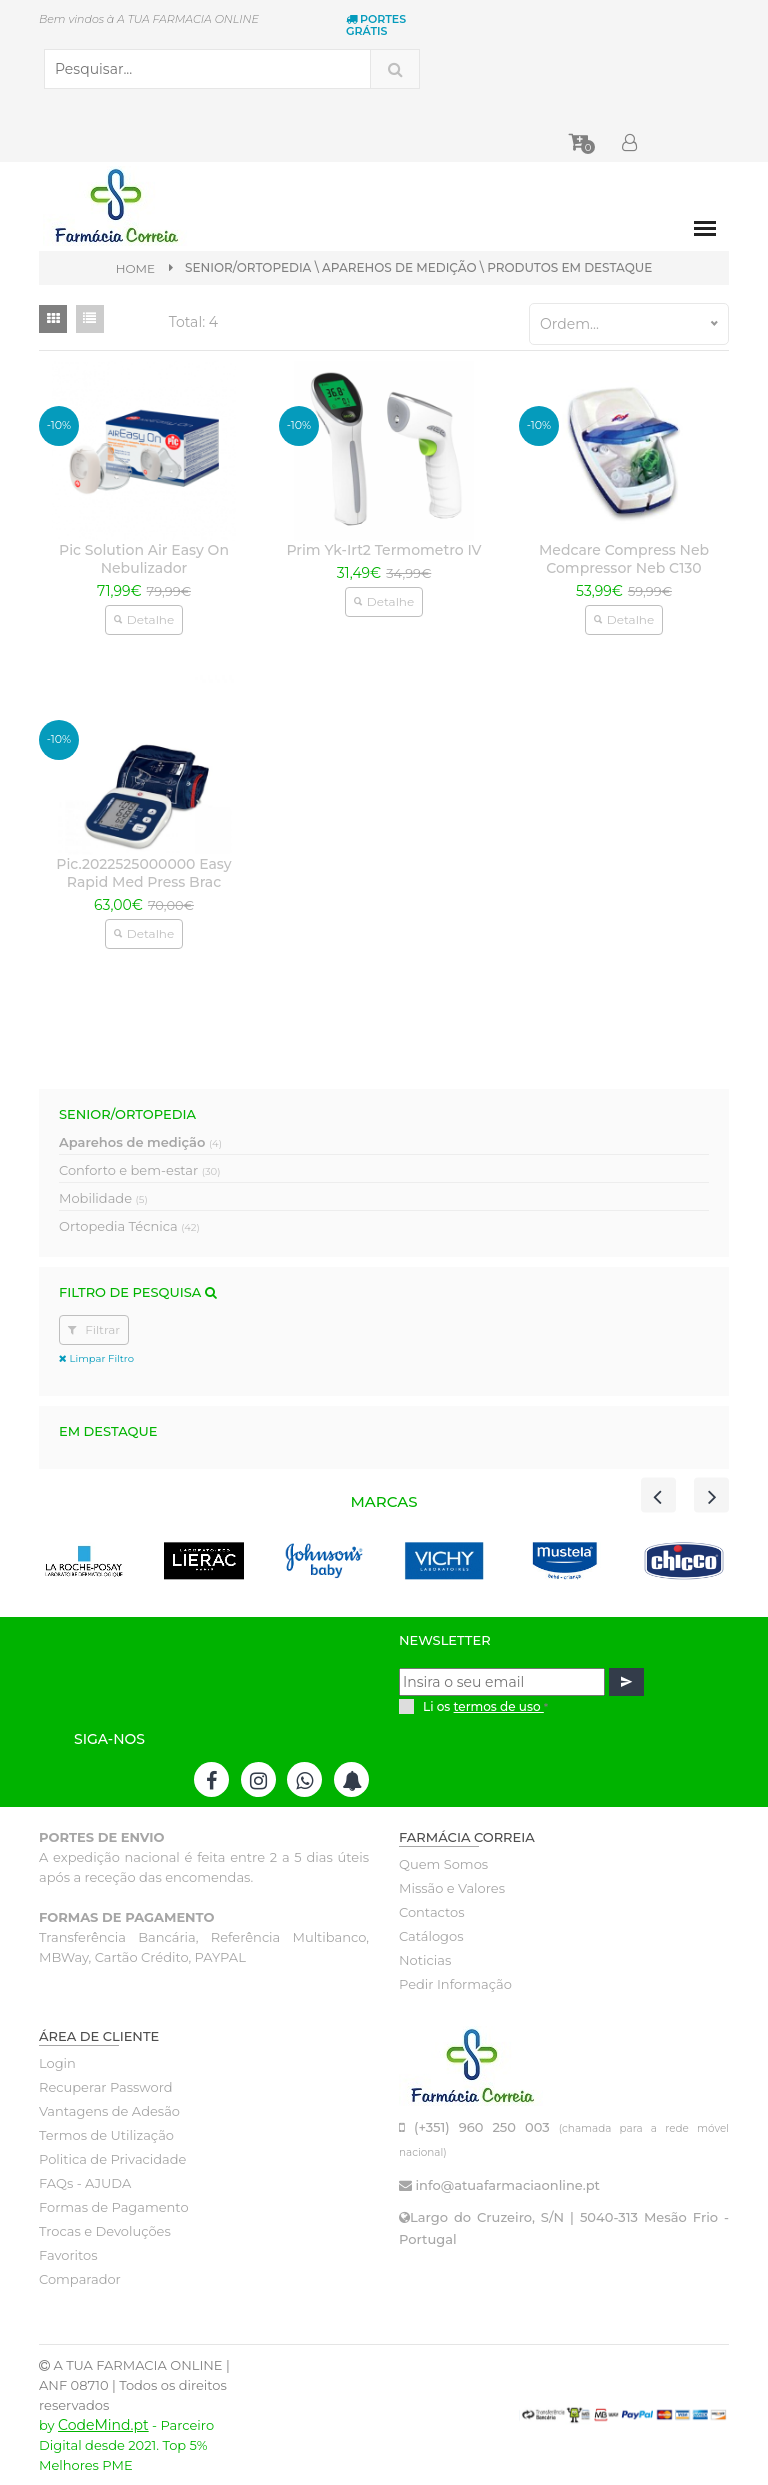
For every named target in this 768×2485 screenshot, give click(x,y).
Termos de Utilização (106, 2135)
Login (57, 2063)
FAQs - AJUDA (85, 2183)
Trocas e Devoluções (105, 2231)
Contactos (431, 1912)
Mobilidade (103, 1198)
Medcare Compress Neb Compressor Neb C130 (624, 559)
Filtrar (94, 1329)
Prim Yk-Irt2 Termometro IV (383, 550)
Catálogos (431, 1936)
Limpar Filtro (96, 1358)
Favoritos (68, 2255)
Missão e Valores (452, 1888)
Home (135, 268)
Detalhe (144, 619)
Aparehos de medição (140, 1142)
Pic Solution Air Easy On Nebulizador (144, 559)
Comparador (80, 2279)
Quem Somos (443, 1864)
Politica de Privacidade (112, 2159)
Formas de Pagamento (114, 2207)
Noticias (425, 1960)
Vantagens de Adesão (109, 2111)
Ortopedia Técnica (129, 1226)
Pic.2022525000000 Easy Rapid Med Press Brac (143, 873)
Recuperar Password (106, 2087)
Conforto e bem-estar (139, 1170)
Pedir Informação (455, 1984)
